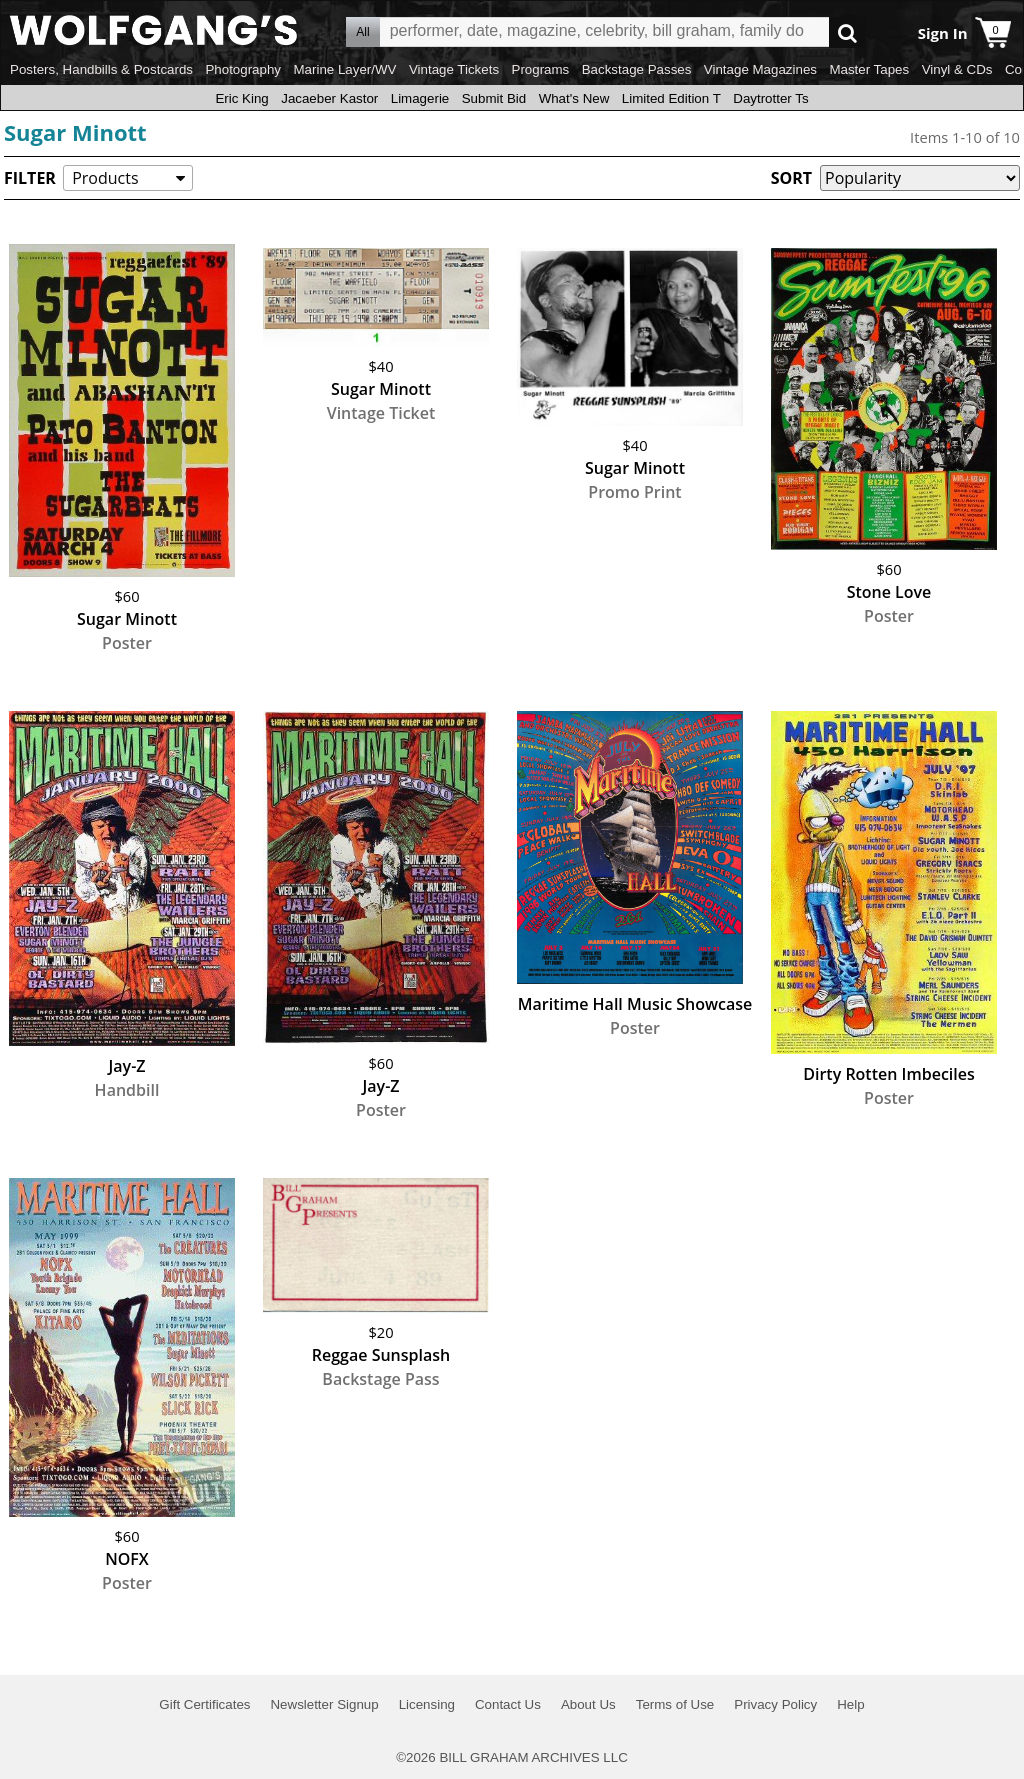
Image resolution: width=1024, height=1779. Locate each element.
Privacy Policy (775, 1704)
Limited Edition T (671, 98)
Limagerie (420, 98)
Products (105, 178)
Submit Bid (494, 98)
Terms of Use (675, 1704)
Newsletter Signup (324, 1704)
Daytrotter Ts (770, 98)
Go (847, 32)
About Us (588, 1704)
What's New (574, 98)
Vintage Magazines (760, 69)
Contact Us (508, 1704)
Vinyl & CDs (957, 69)
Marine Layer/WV (344, 69)
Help (850, 1704)
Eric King (241, 98)
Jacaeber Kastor (329, 98)
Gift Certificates (204, 1704)
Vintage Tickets (454, 69)
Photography (243, 69)
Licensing (427, 1704)
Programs (541, 69)
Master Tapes (869, 69)
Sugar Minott (75, 132)
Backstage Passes (637, 69)
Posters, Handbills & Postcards (101, 69)
